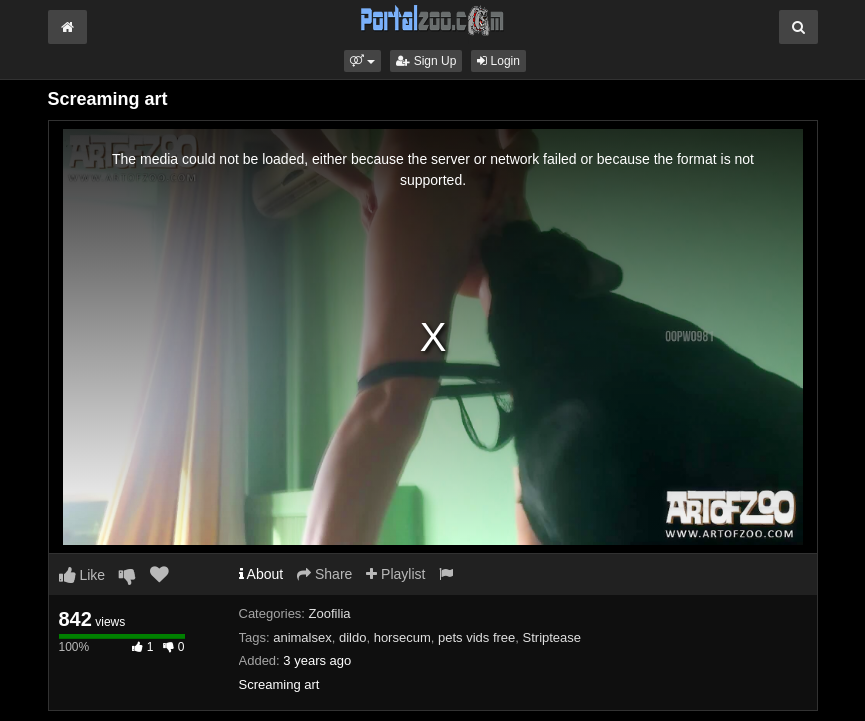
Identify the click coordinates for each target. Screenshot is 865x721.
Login (498, 61)
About (261, 574)
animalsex (302, 637)
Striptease (552, 637)
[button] (362, 61)
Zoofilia (330, 613)
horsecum (402, 637)
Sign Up (426, 61)
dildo (352, 637)
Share (324, 574)
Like (82, 575)
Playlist (395, 574)
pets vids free (476, 637)
